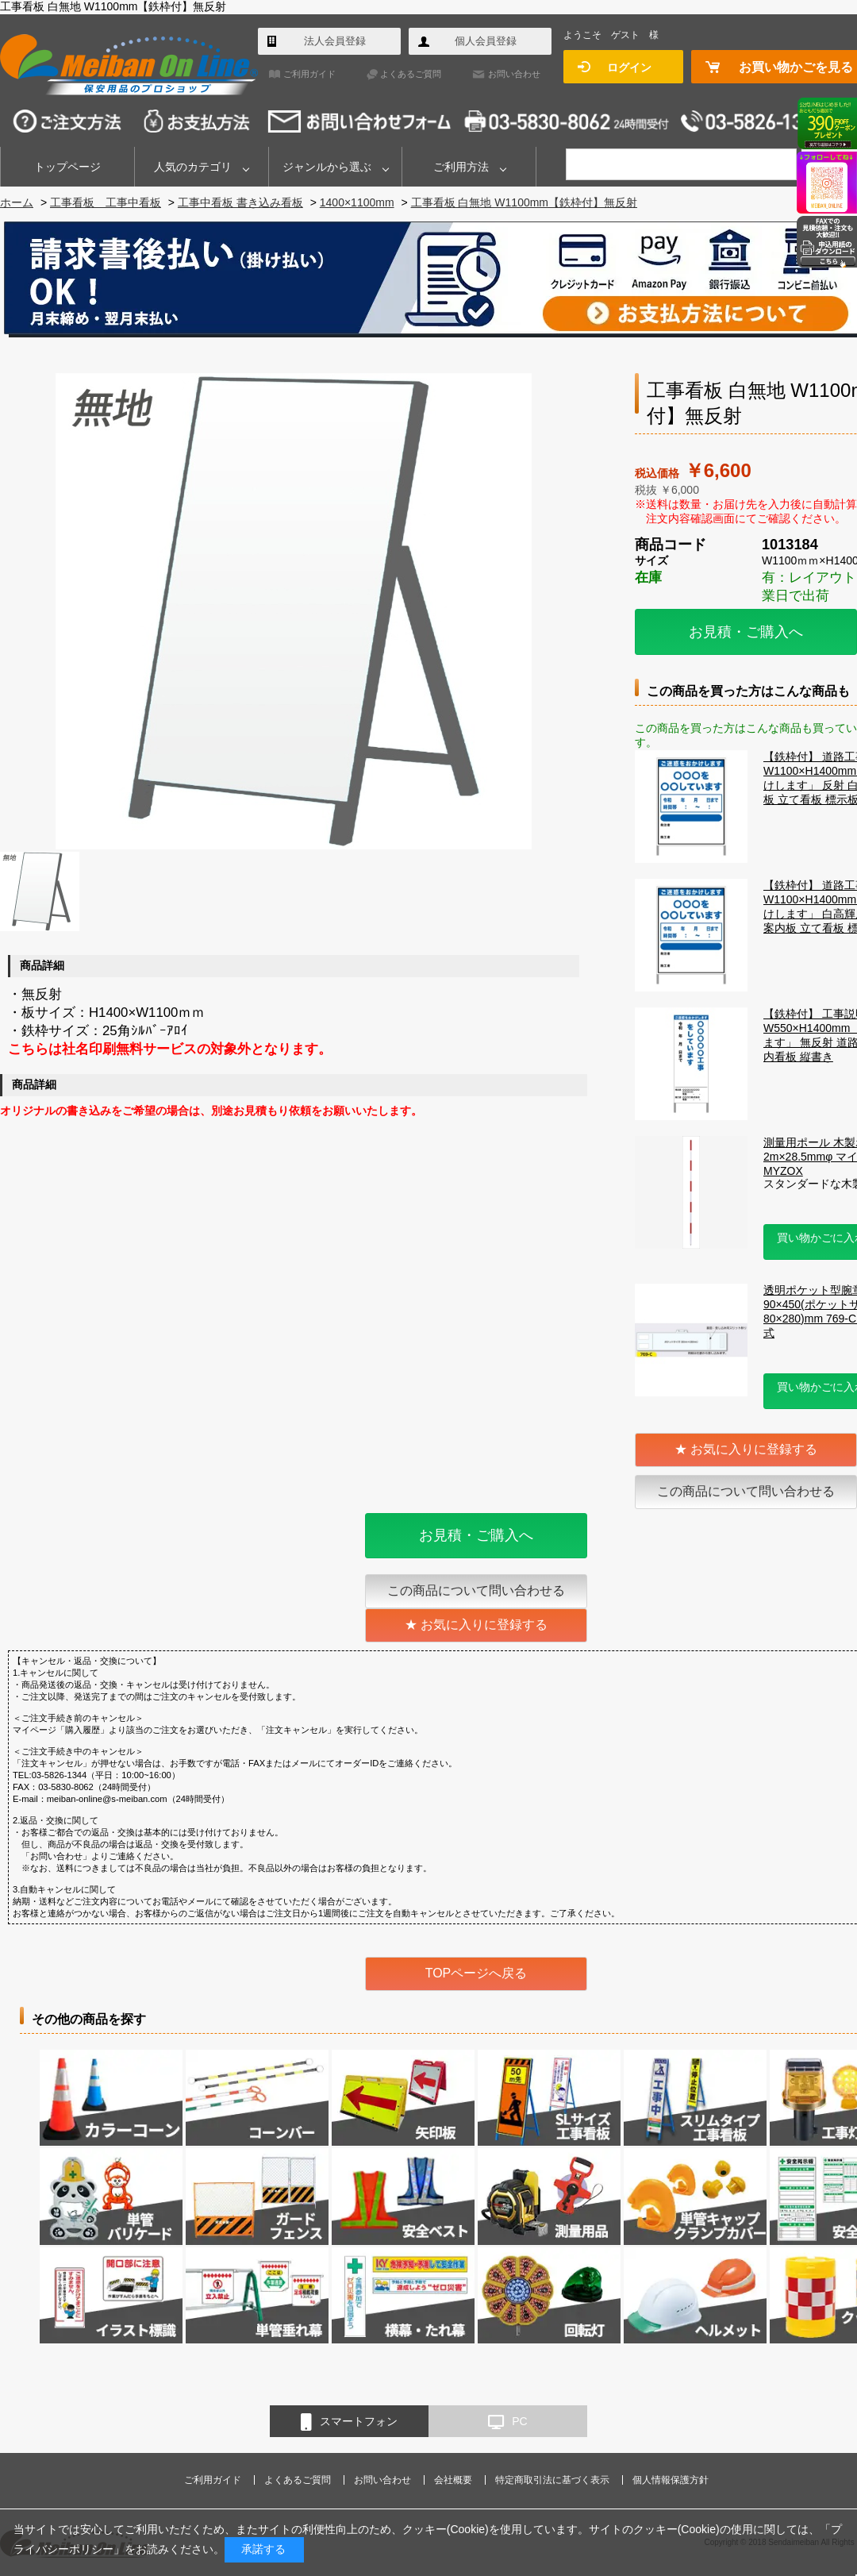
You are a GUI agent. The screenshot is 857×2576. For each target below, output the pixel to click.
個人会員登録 (486, 41)
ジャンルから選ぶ (326, 166)
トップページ (67, 166)
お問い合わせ (514, 74)
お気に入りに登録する (753, 1449)
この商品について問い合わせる (746, 1491)
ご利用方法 (461, 166)
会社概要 (453, 2480)
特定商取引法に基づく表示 (552, 2480)
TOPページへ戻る (476, 1973)
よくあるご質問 (410, 74)
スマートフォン (349, 2422)
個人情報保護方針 (670, 2480)
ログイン (629, 67)
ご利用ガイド (309, 74)
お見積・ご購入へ (746, 632)
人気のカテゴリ (193, 166)
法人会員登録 (335, 41)
